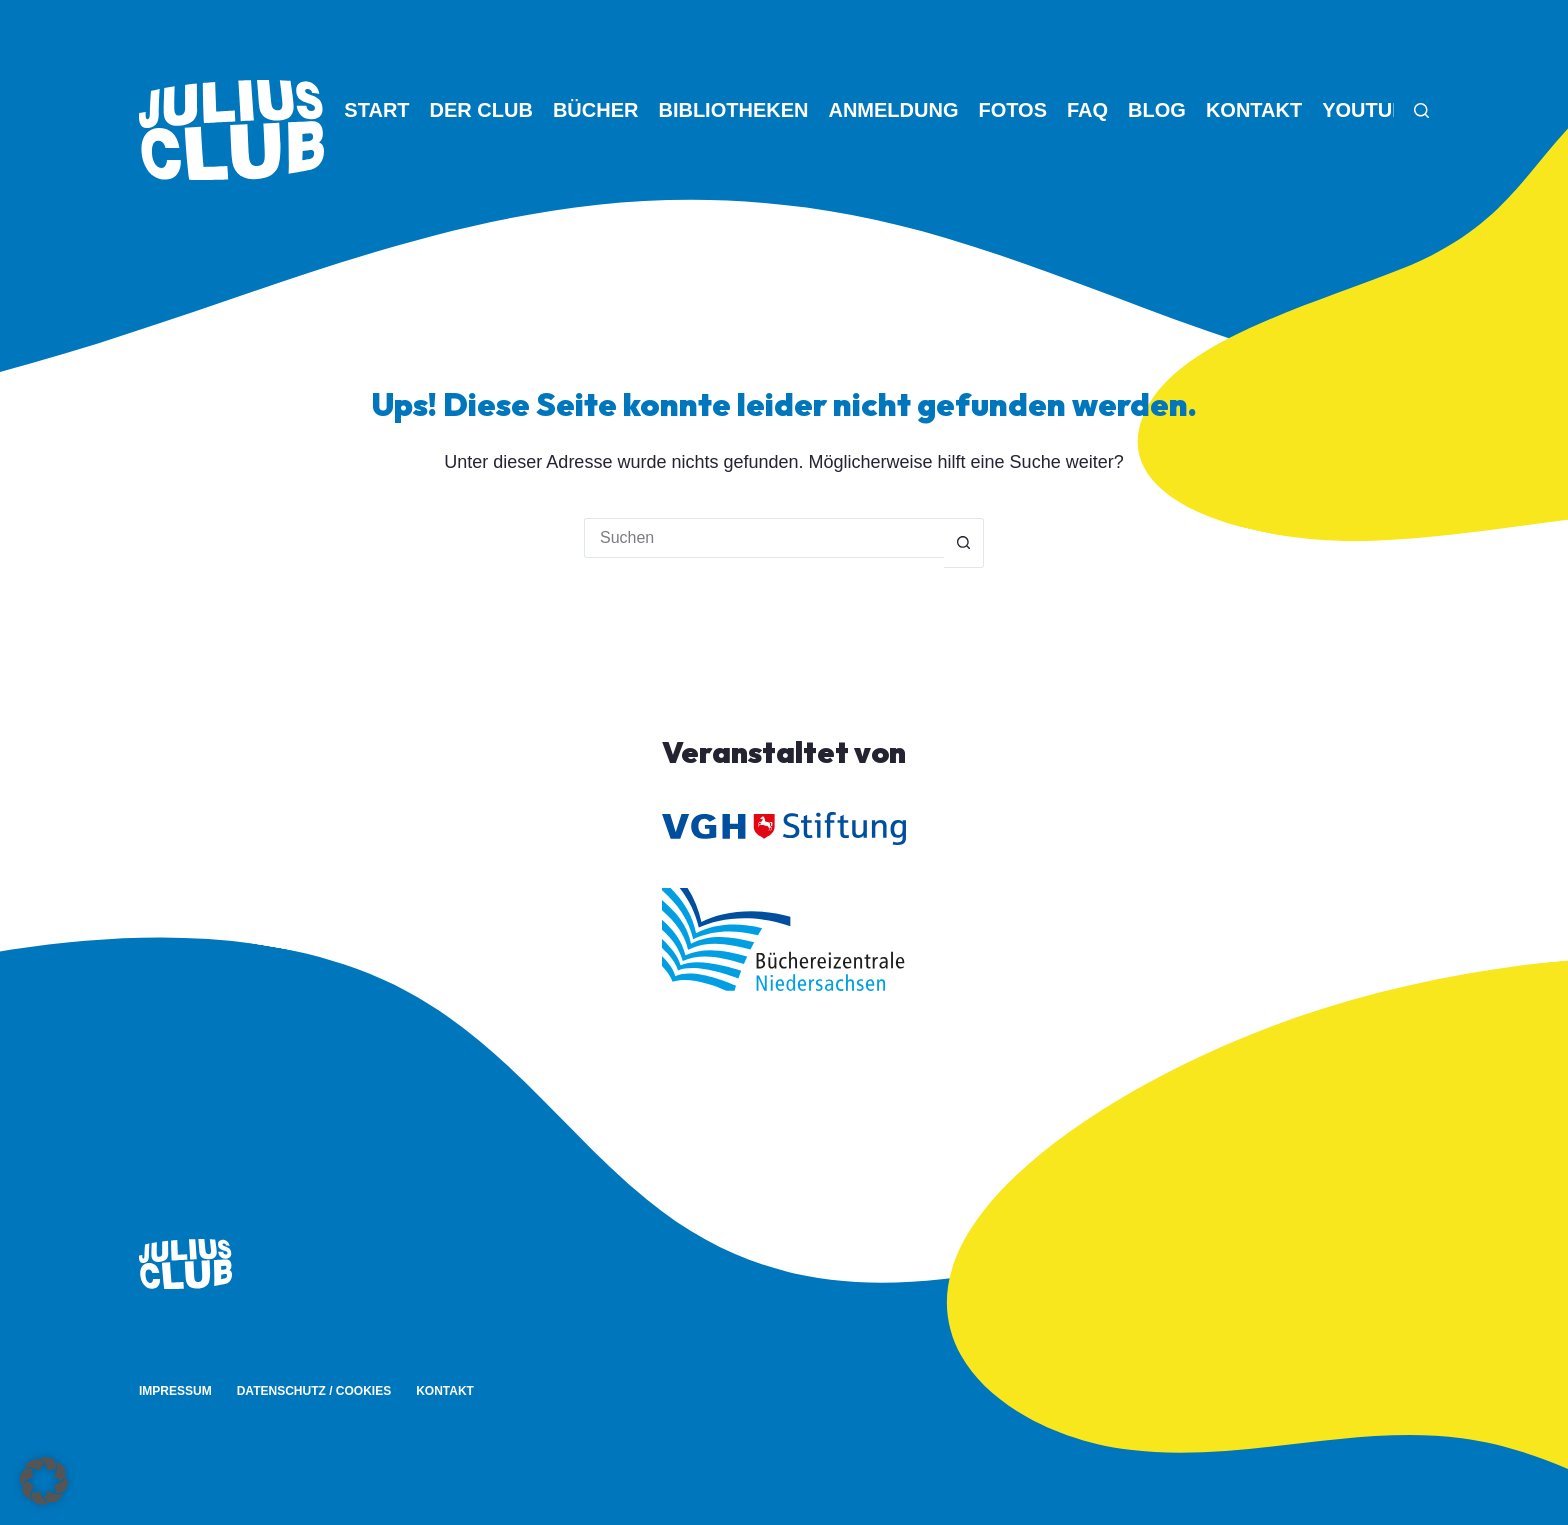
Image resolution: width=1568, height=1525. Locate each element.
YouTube (1371, 110)
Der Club (481, 110)
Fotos (1012, 110)
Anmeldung (893, 110)
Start (376, 110)
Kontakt (1254, 110)
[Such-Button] (964, 543)
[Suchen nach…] (764, 538)
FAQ (1087, 110)
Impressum (175, 1391)
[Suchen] (1421, 110)
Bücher (596, 110)
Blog (1157, 110)
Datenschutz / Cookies (314, 1391)
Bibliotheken (733, 110)
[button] (44, 1481)
